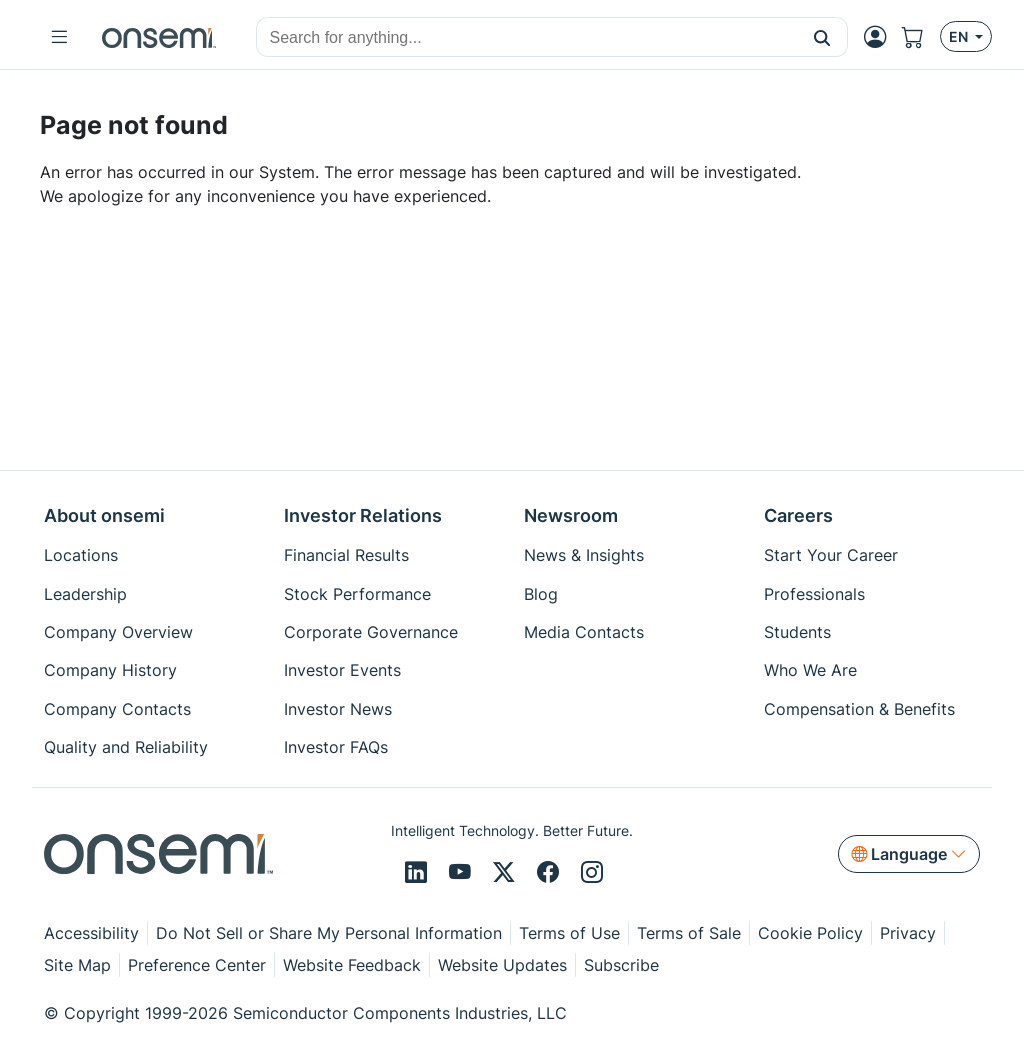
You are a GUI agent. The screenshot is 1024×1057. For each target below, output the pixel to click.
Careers (798, 515)
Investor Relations (363, 515)
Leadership (85, 594)
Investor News (338, 709)
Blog (541, 594)
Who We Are (810, 670)
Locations (81, 555)
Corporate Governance (371, 632)
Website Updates (502, 965)
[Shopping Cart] (921, 37)
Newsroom (571, 515)
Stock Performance (357, 594)
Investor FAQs (336, 747)
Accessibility (91, 933)
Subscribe (621, 965)
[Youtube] (463, 873)
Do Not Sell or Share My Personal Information (329, 933)
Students (797, 632)
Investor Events (342, 670)
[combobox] (527, 38)
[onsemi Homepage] (159, 37)
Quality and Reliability (126, 747)
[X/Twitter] (507, 873)
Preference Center (197, 965)
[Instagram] (592, 873)
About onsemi (104, 515)
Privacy (908, 933)
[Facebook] (551, 873)
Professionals (814, 594)
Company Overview (118, 632)
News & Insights (584, 555)
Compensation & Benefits (859, 709)
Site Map (77, 965)
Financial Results (346, 555)
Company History (110, 670)
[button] (822, 37)
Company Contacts (117, 709)
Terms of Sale (689, 933)
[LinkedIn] (419, 873)
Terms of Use (569, 933)
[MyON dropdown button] (881, 37)
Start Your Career (831, 555)
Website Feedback (352, 965)
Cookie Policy (810, 933)
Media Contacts (584, 632)
